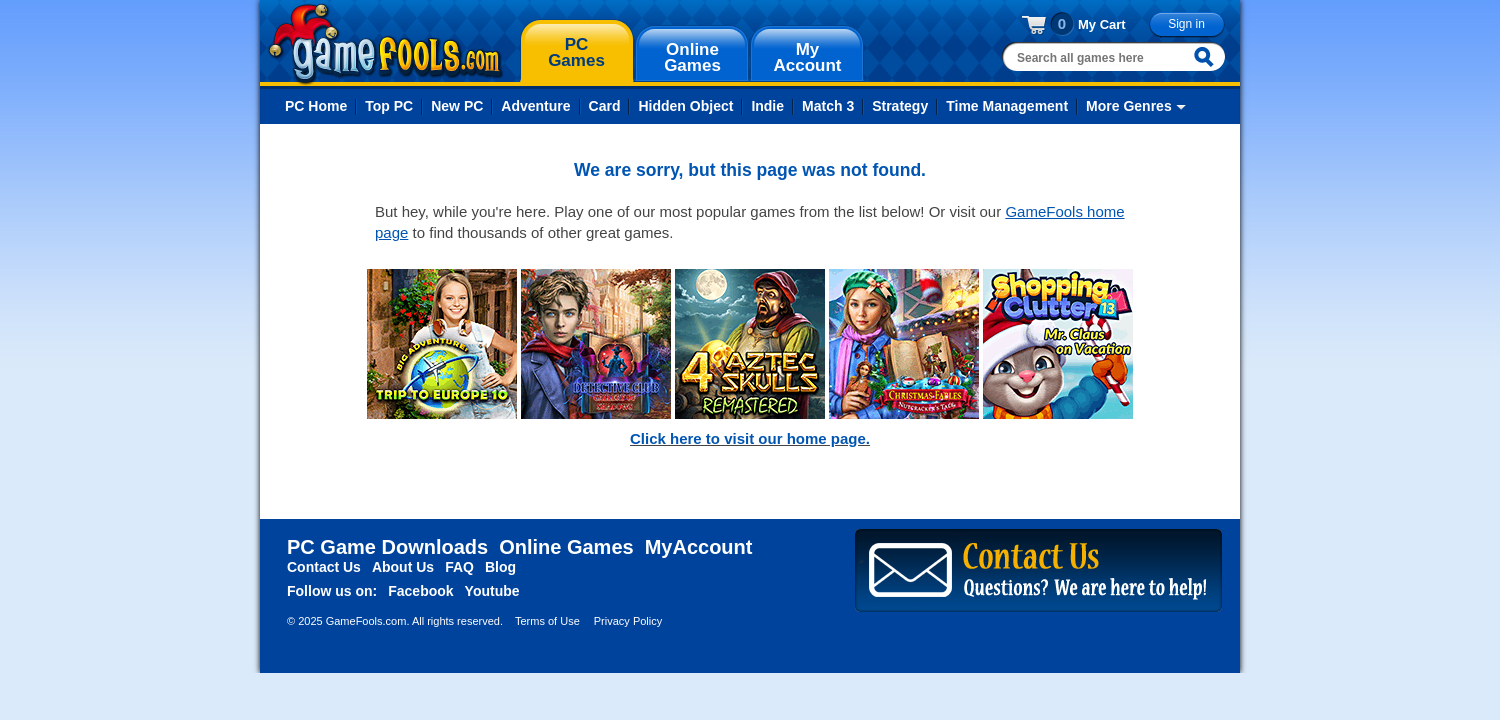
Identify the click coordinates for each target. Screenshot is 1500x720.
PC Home (316, 106)
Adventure (535, 106)
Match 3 (828, 106)
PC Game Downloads (387, 547)
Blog (500, 567)
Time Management (1007, 106)
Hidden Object (685, 106)
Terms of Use (547, 621)
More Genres (1129, 106)
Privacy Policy (628, 621)
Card (605, 106)
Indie (767, 106)
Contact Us (324, 567)
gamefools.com (385, 44)
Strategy (900, 106)
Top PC (389, 106)
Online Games (566, 547)
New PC (457, 106)
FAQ (459, 567)
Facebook (420, 591)
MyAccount (699, 547)
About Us (403, 567)
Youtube (492, 591)
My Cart (1102, 24)
